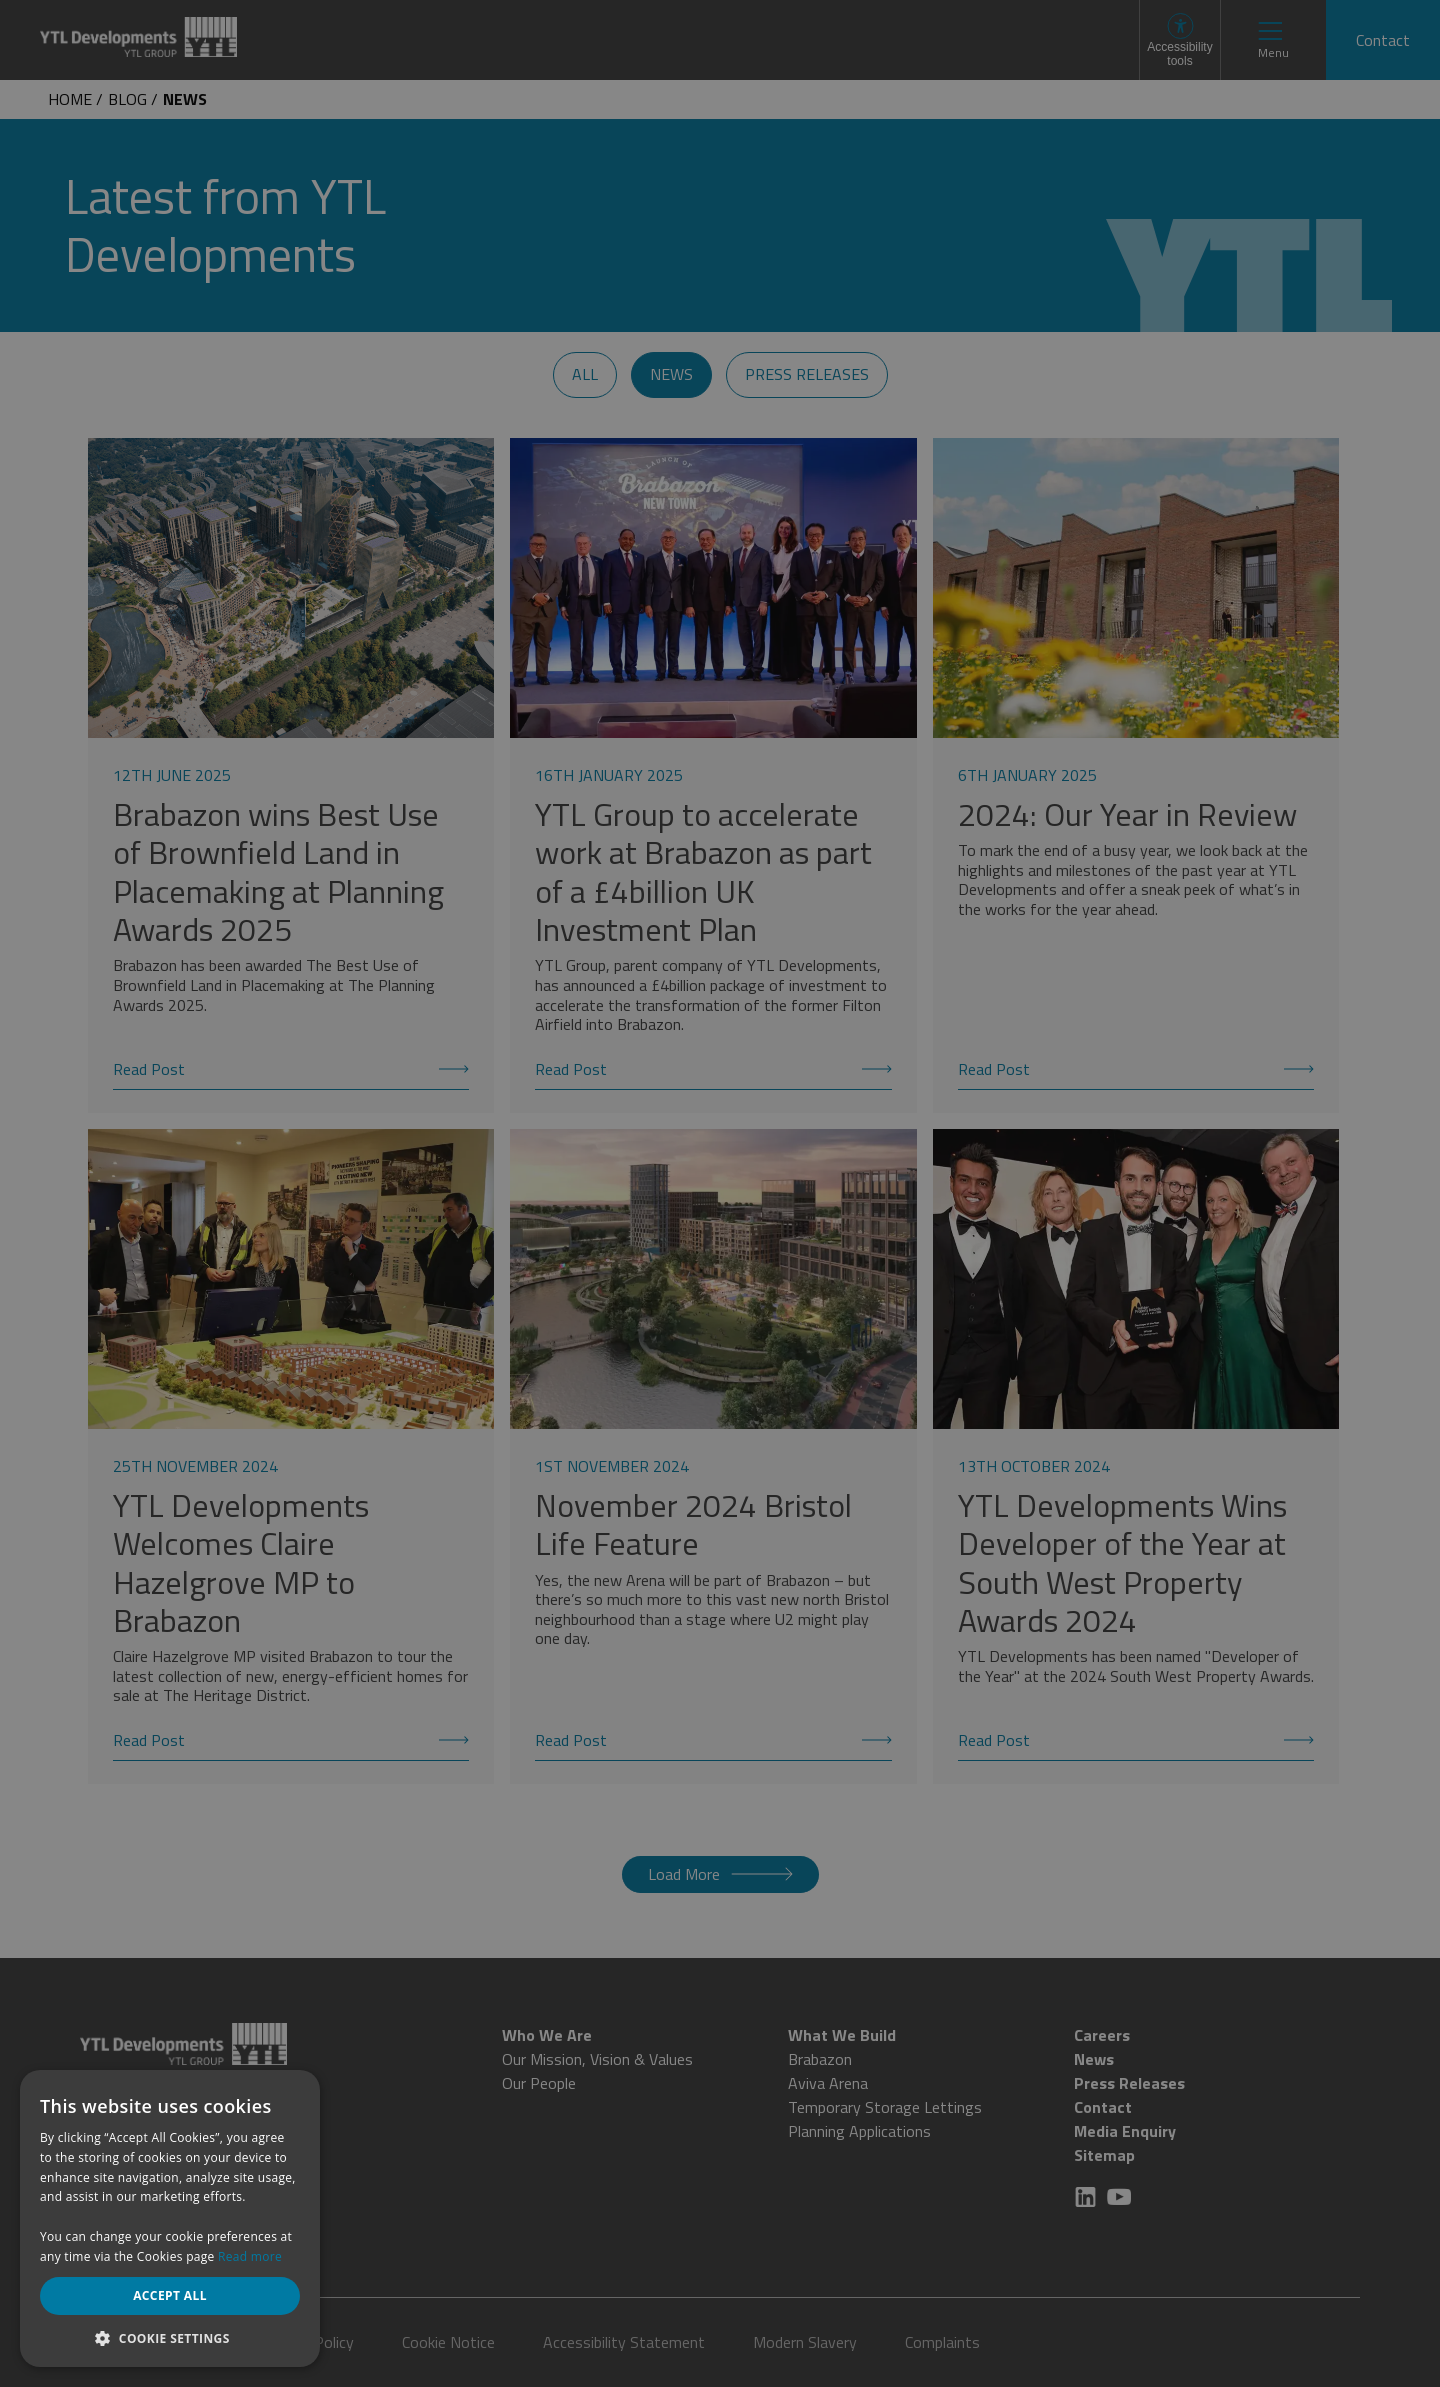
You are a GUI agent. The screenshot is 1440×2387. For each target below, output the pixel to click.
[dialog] (720, 1193)
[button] (170, 2337)
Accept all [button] (170, 2295)
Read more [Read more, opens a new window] (250, 2256)
